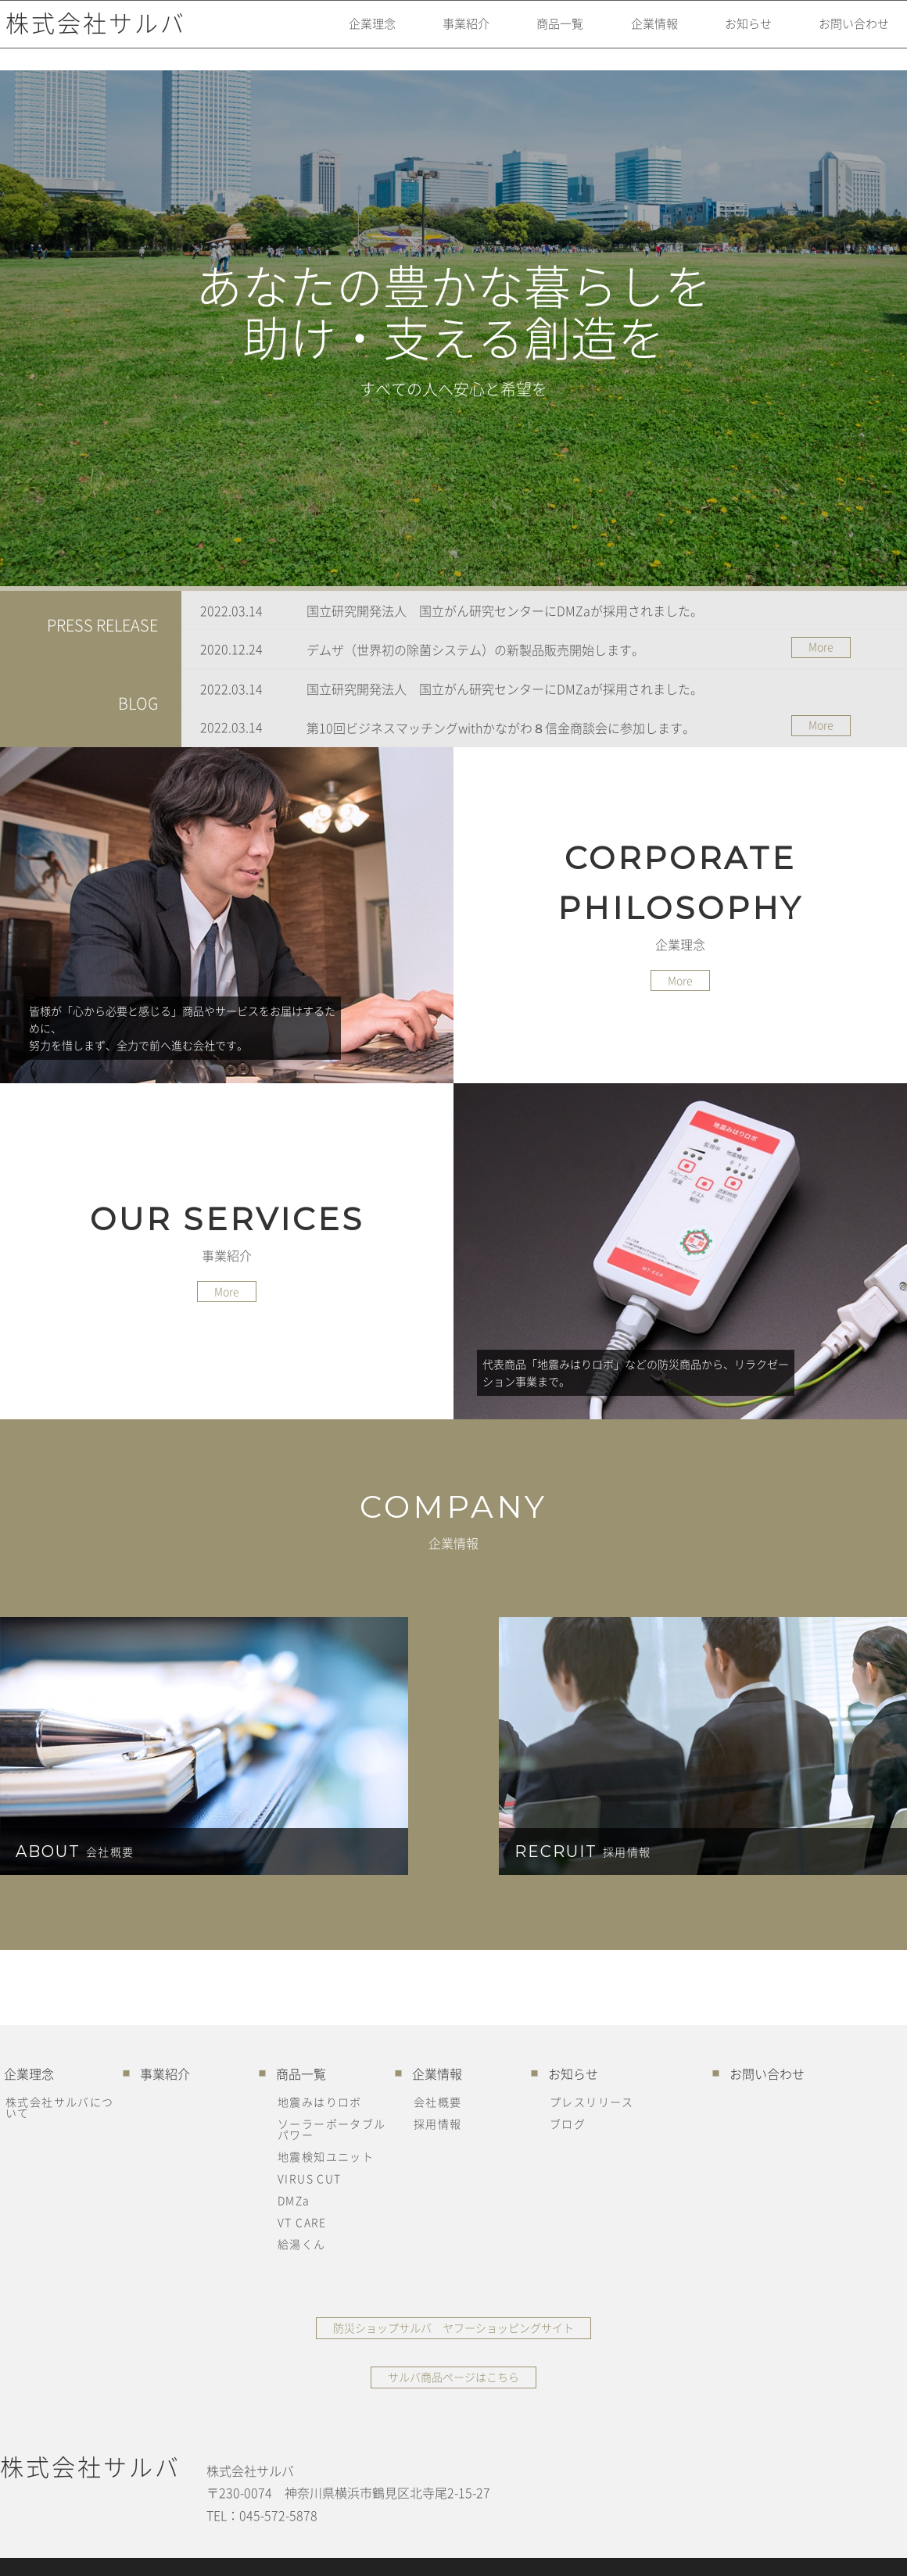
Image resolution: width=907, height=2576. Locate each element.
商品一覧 (532, 35)
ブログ (568, 2123)
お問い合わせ (844, 35)
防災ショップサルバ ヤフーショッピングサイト (453, 2327)
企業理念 (332, 35)
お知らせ (732, 35)
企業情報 (632, 35)
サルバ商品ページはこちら (453, 2377)
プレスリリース (592, 2101)
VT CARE (302, 2222)
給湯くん (302, 2244)
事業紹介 (432, 35)
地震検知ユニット (326, 2156)
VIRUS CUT (310, 2178)
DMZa (294, 2200)
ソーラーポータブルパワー (332, 2129)
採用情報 (438, 2123)
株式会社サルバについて (59, 2107)
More (821, 646)
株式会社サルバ (90, 34)
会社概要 (438, 2101)
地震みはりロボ (320, 2101)
